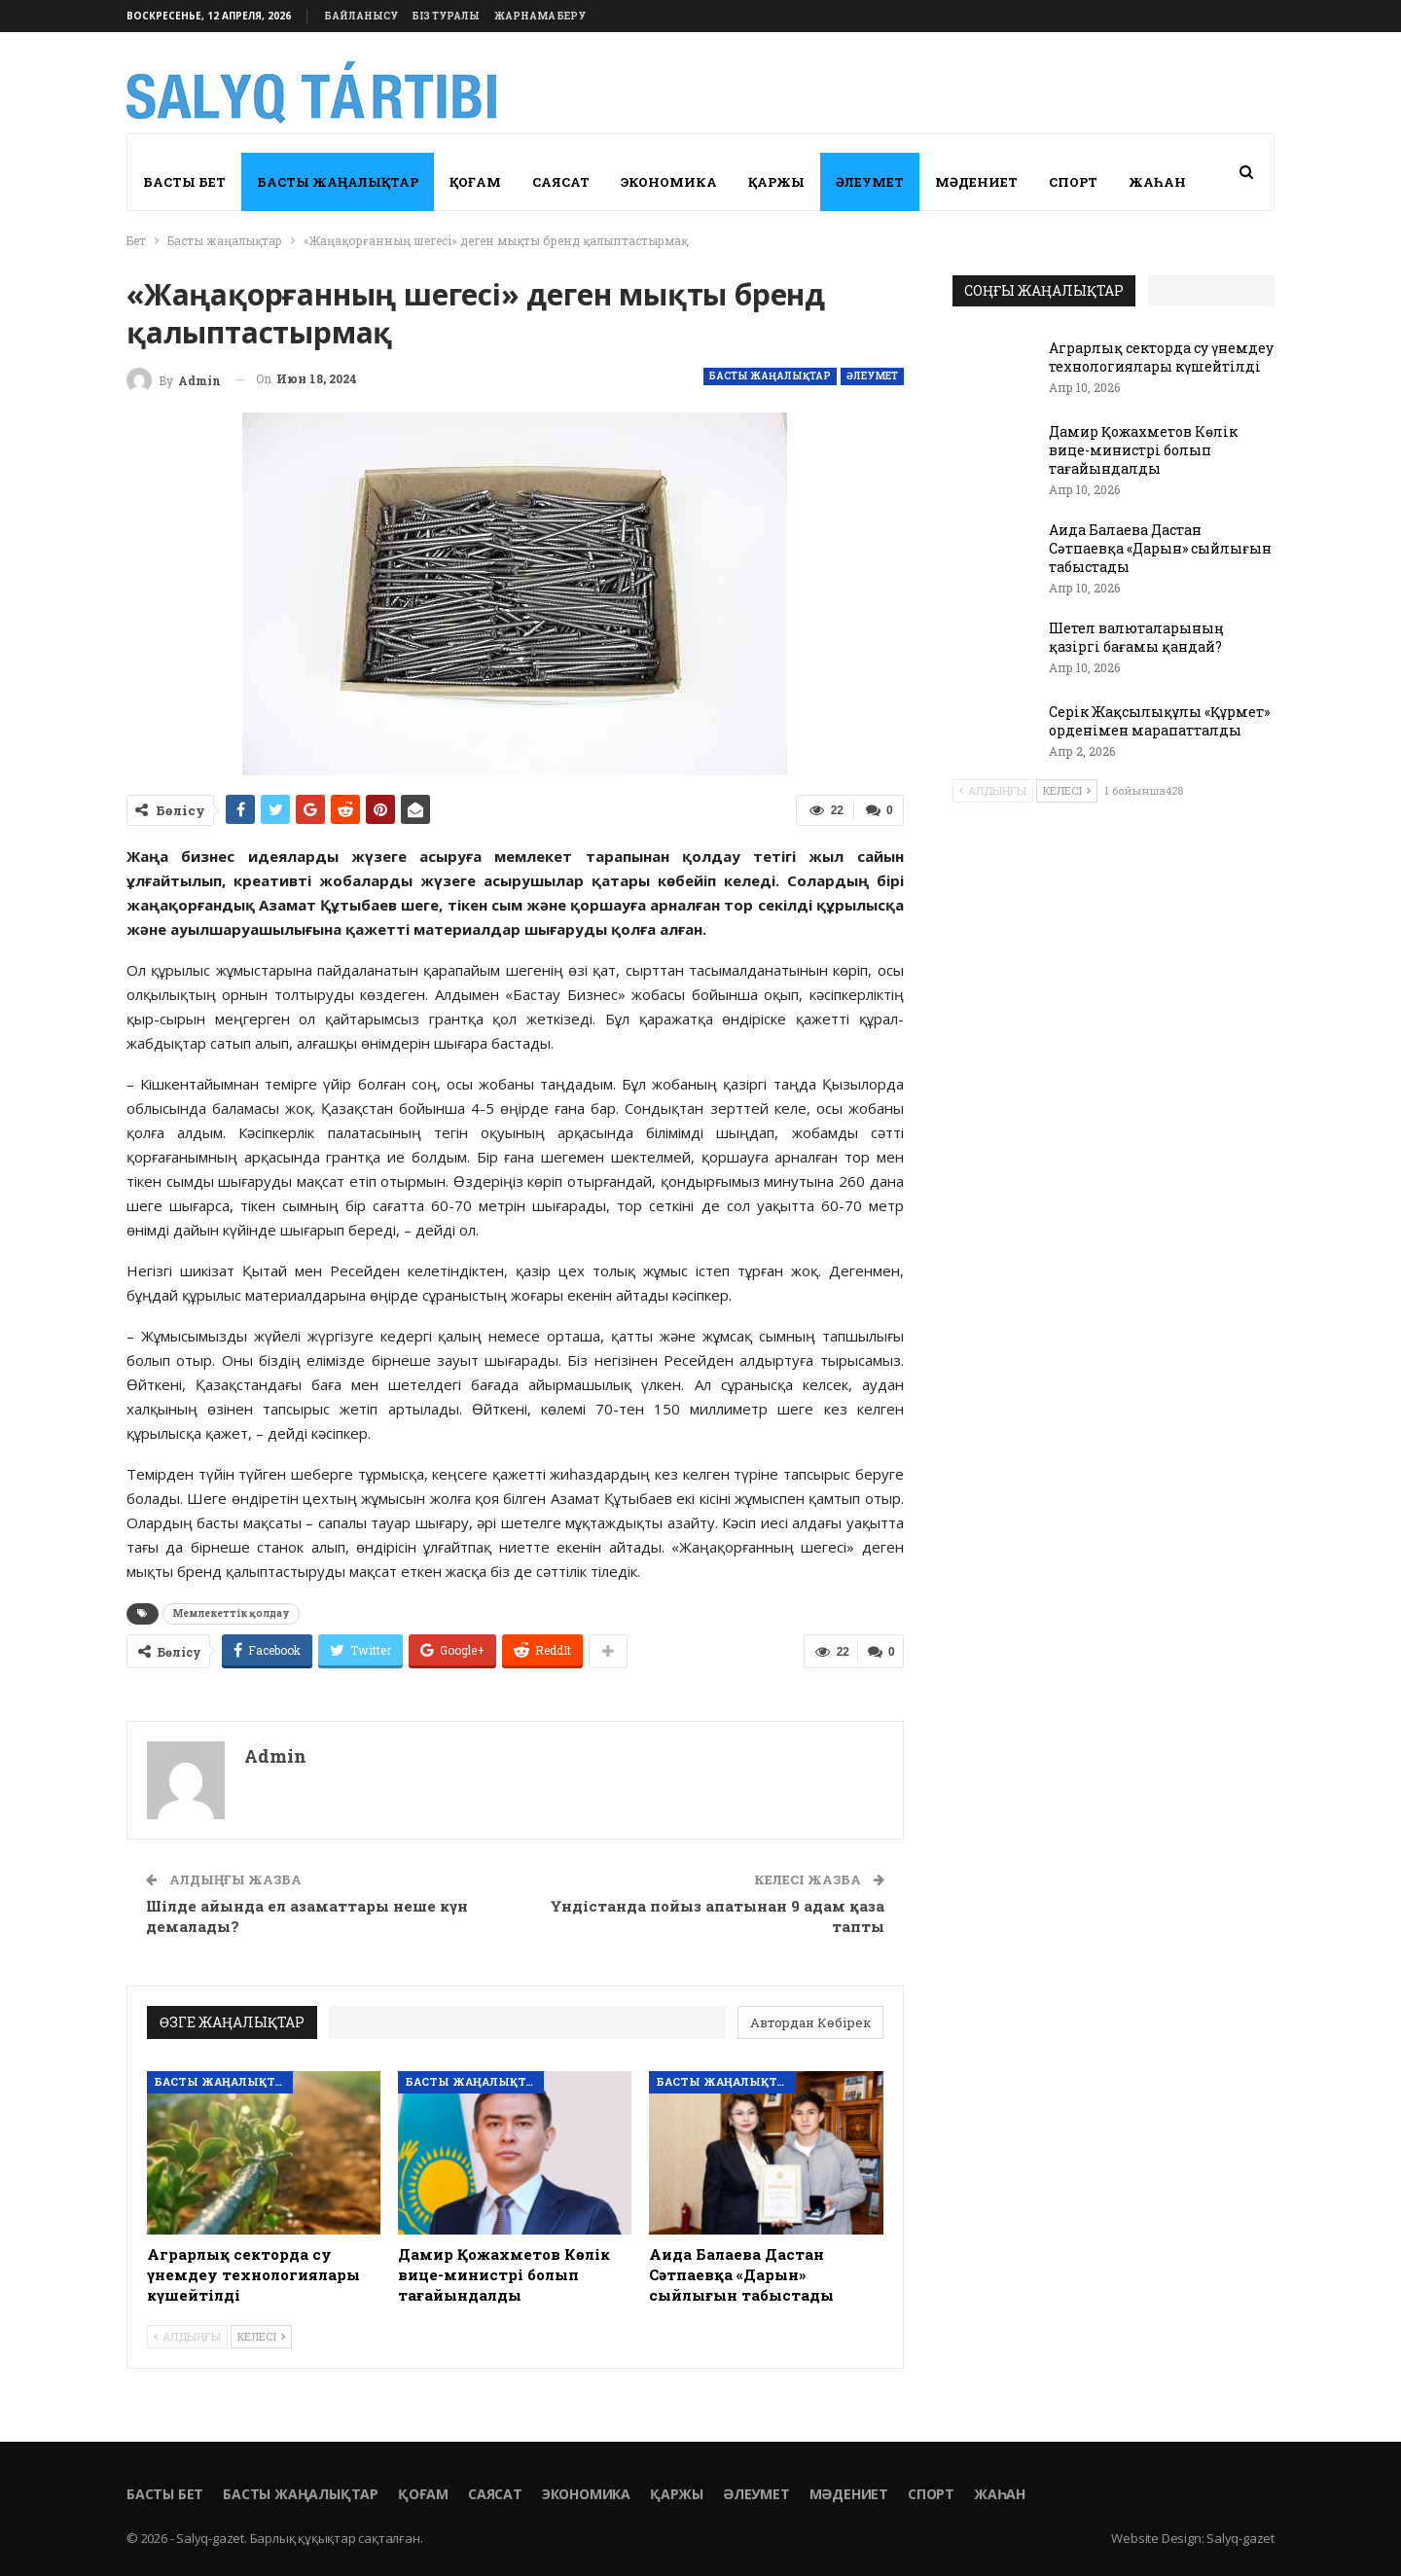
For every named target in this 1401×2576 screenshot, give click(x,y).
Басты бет (184, 182)
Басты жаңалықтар (337, 182)
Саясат (561, 182)
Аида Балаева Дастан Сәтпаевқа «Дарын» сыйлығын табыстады (1160, 548)
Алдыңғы (187, 2336)
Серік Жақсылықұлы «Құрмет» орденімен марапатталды (1159, 720)
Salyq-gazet (1240, 2538)
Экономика (669, 182)
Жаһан (1157, 182)
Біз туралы (446, 16)
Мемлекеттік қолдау (231, 1613)
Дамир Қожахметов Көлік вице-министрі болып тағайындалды (1143, 450)
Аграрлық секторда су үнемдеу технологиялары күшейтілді (1161, 357)
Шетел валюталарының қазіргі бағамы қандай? (1136, 637)
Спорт (1073, 182)
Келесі (261, 2336)
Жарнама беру (540, 16)
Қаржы (776, 182)
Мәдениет (976, 182)
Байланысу (361, 16)
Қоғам (475, 182)
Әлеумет (870, 182)
